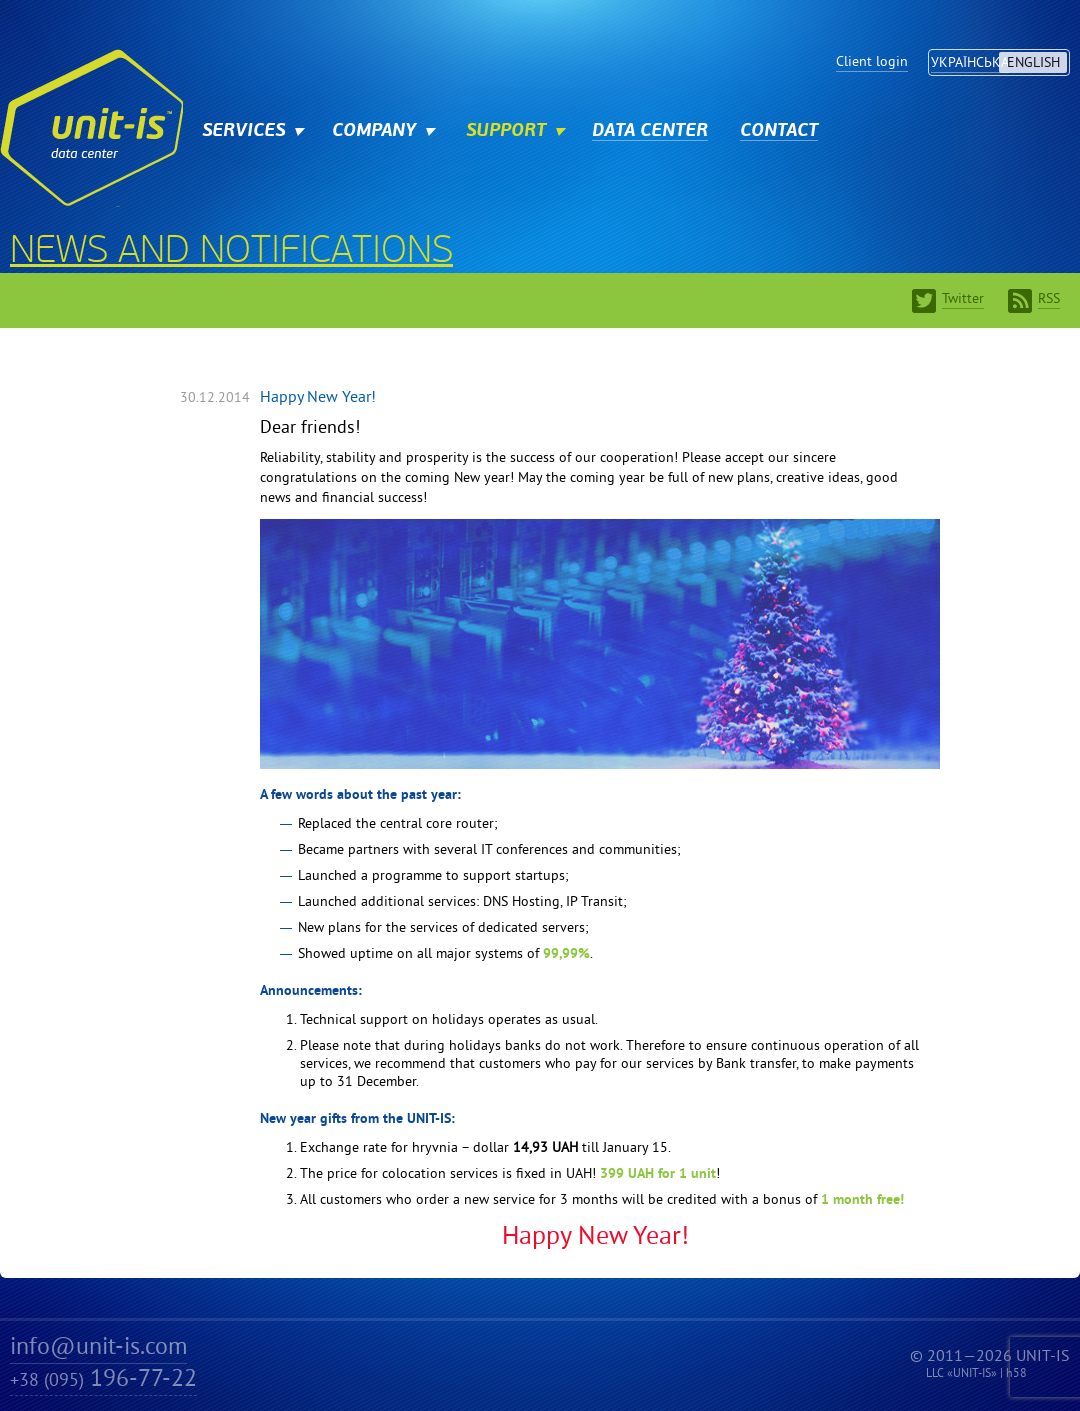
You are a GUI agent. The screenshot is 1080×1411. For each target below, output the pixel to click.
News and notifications (231, 253)
